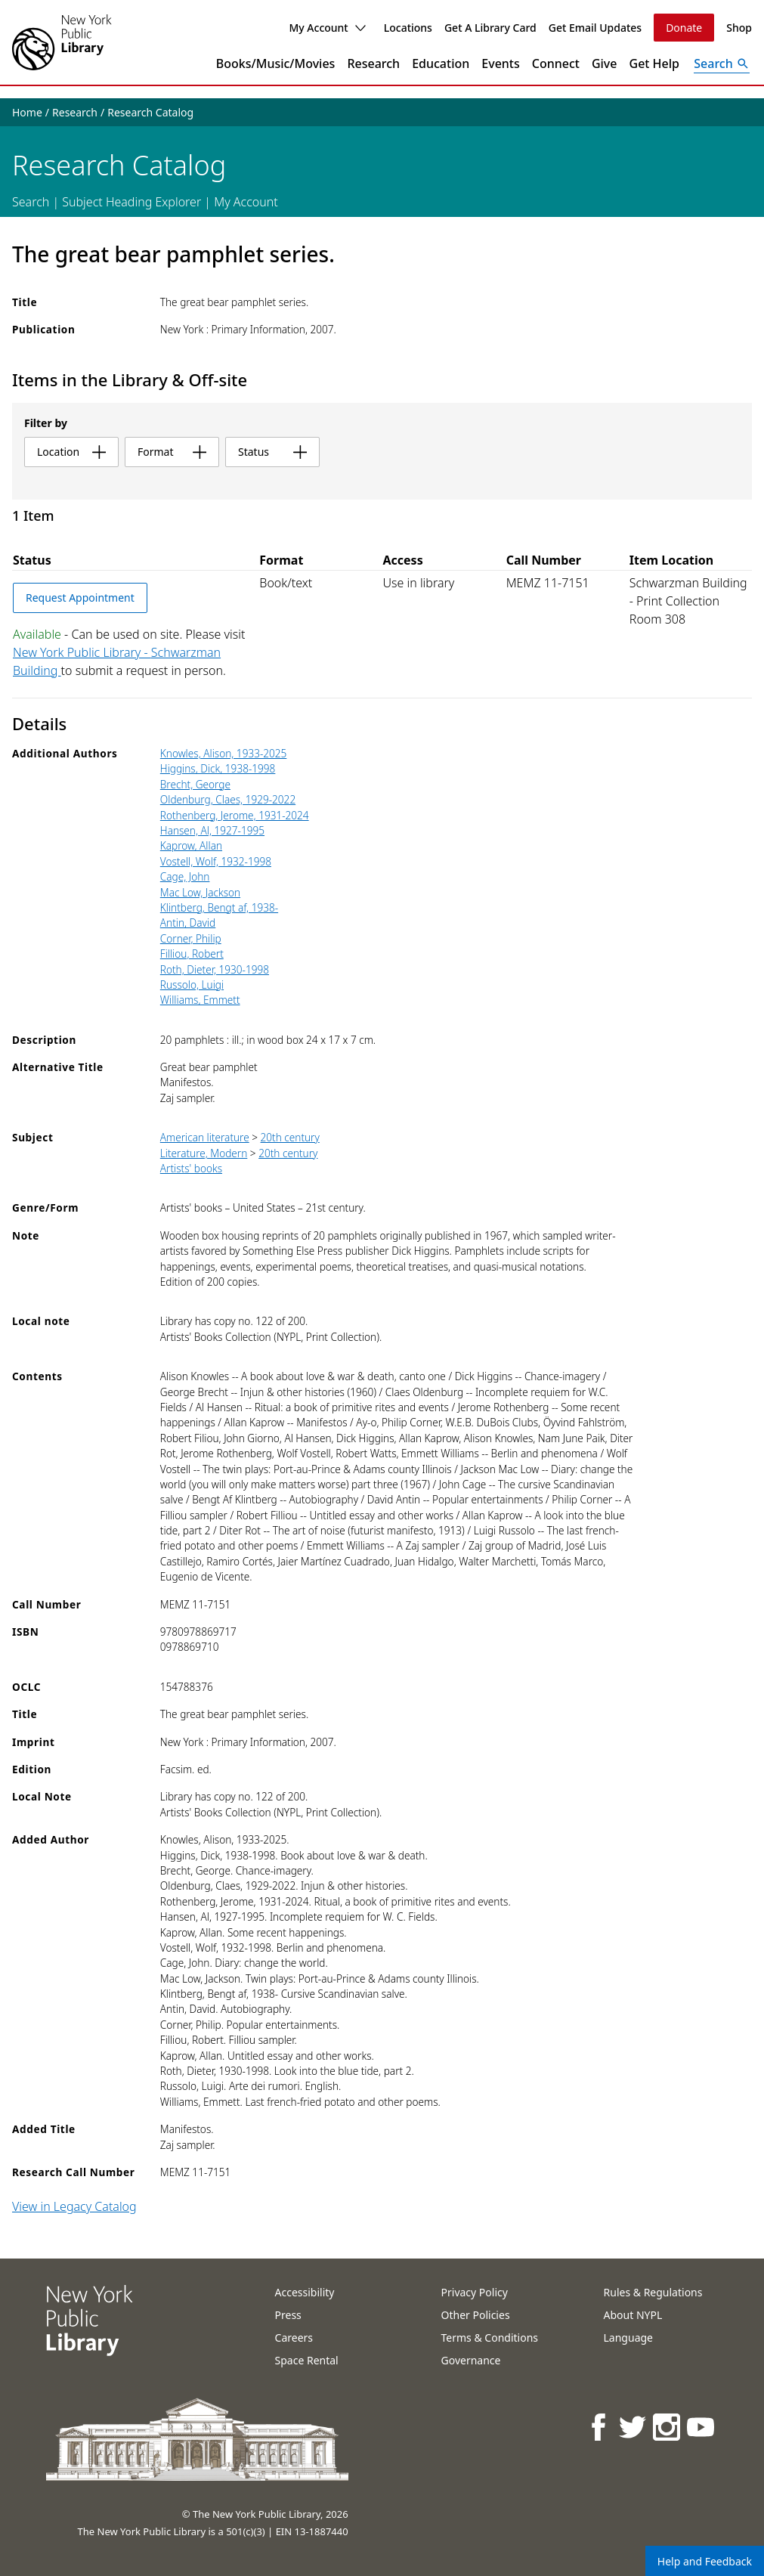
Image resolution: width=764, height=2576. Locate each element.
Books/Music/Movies (276, 63)
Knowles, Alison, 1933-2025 (223, 753)
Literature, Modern (204, 1153)
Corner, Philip (190, 938)
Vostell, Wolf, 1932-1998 (215, 861)
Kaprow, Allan (191, 845)
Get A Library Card (490, 27)
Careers (294, 2337)
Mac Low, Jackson (200, 892)
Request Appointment (80, 597)
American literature (204, 1137)
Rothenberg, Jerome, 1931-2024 (234, 815)
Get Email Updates (595, 27)
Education (440, 63)
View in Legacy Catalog (74, 2206)
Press (288, 2315)
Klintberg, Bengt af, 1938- (219, 907)
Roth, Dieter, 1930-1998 (214, 969)
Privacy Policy (474, 2292)
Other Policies (475, 2315)
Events (500, 63)
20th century (290, 1137)
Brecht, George (195, 784)
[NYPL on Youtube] (701, 2427)
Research (373, 63)
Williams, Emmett (200, 999)
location (71, 451)
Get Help (654, 63)
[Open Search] (721, 63)
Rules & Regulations (653, 2292)
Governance (471, 2360)
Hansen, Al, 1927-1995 (212, 830)
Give (604, 63)
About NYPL (633, 2315)
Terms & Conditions (490, 2337)
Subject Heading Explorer (131, 202)
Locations (408, 27)
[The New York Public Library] (62, 42)
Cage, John (185, 876)
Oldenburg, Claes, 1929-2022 (227, 799)
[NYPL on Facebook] (599, 2427)
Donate (684, 27)
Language (628, 2337)
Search (30, 202)
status (272, 451)
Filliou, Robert (192, 953)
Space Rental (307, 2360)
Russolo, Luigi (192, 984)
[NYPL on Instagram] (667, 2427)
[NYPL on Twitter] (633, 2427)
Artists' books (191, 1168)
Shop (739, 27)
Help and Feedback (704, 2561)
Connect (556, 63)
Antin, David (187, 922)
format (172, 451)
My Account (327, 27)
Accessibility (305, 2292)
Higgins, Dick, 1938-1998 (218, 768)
